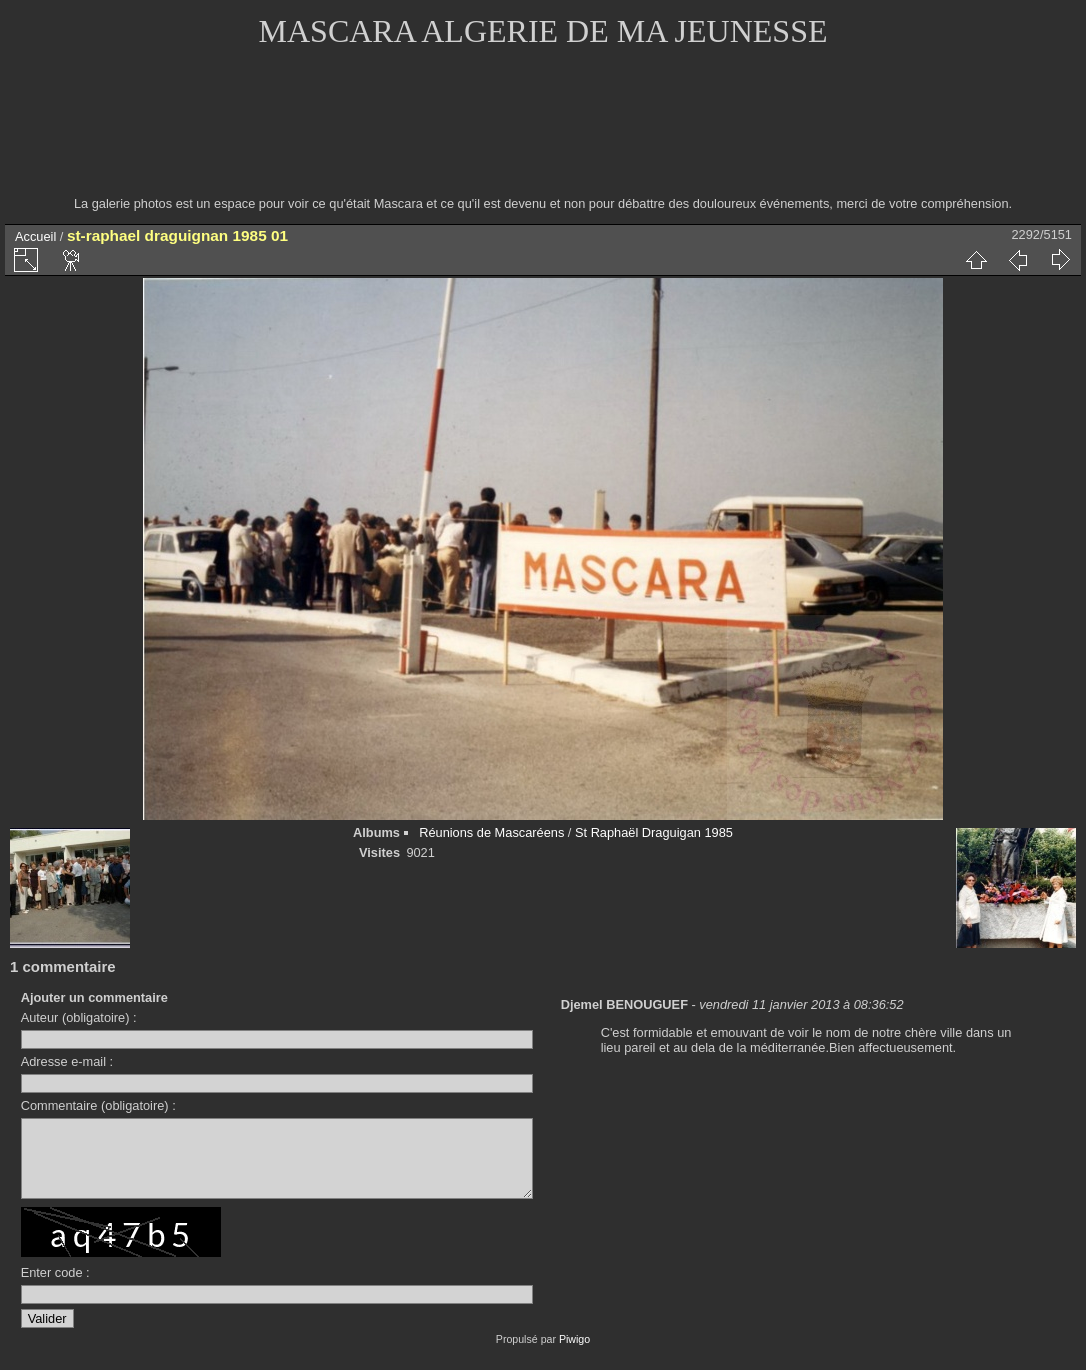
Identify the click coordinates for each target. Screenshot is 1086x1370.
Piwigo (574, 1354)
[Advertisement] (543, 135)
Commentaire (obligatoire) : (98, 1105)
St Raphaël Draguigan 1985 (654, 832)
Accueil (35, 236)
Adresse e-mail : (67, 1061)
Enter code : (55, 1287)
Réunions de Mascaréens (491, 832)
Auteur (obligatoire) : (79, 1017)
